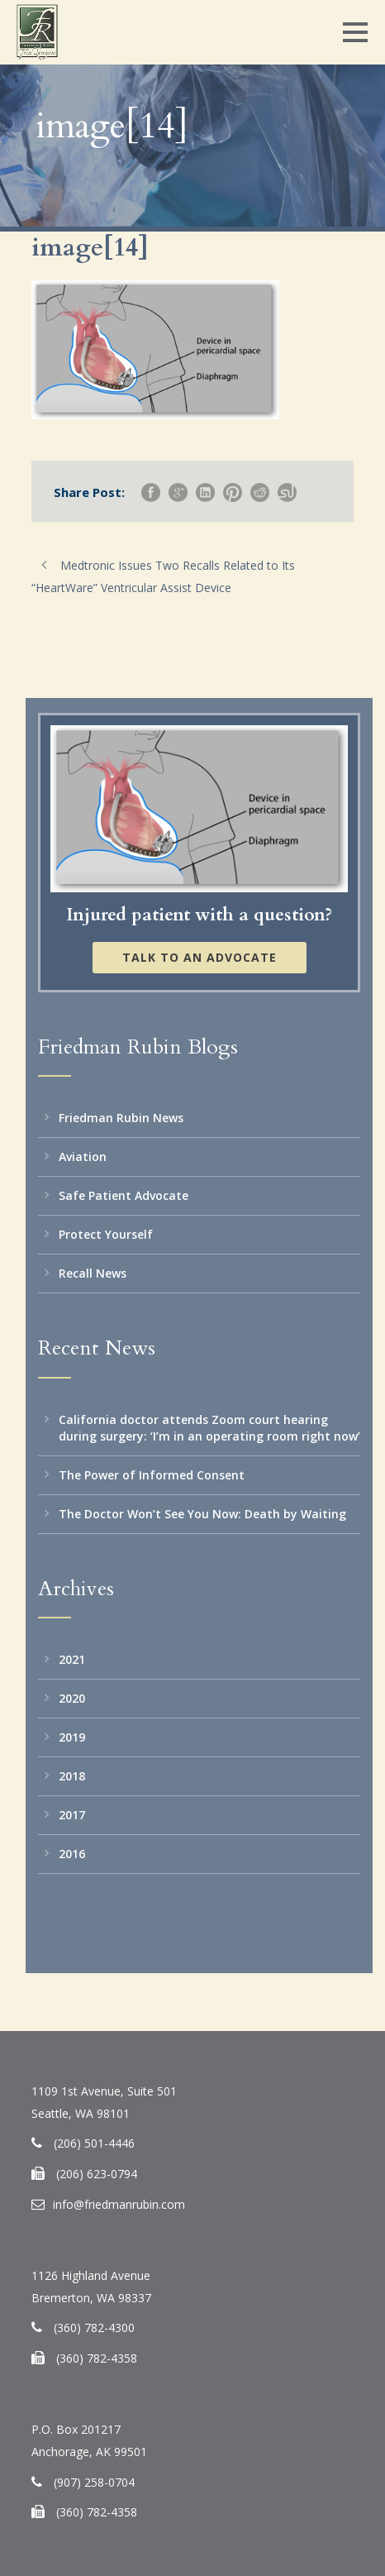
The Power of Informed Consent (152, 1475)
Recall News (92, 1273)
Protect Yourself (106, 1234)
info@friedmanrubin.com (119, 2204)
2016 (72, 1854)
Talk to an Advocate (199, 957)
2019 (72, 1737)
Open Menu (355, 32)
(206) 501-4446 (94, 2143)
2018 (72, 1776)
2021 (72, 1659)
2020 (72, 1698)
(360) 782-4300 (94, 2327)
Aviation (83, 1156)
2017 (72, 1815)
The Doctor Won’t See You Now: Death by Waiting (202, 1514)
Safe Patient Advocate (123, 1195)
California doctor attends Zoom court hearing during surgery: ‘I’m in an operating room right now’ (209, 1428)
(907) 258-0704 (94, 2482)
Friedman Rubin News (121, 1118)
